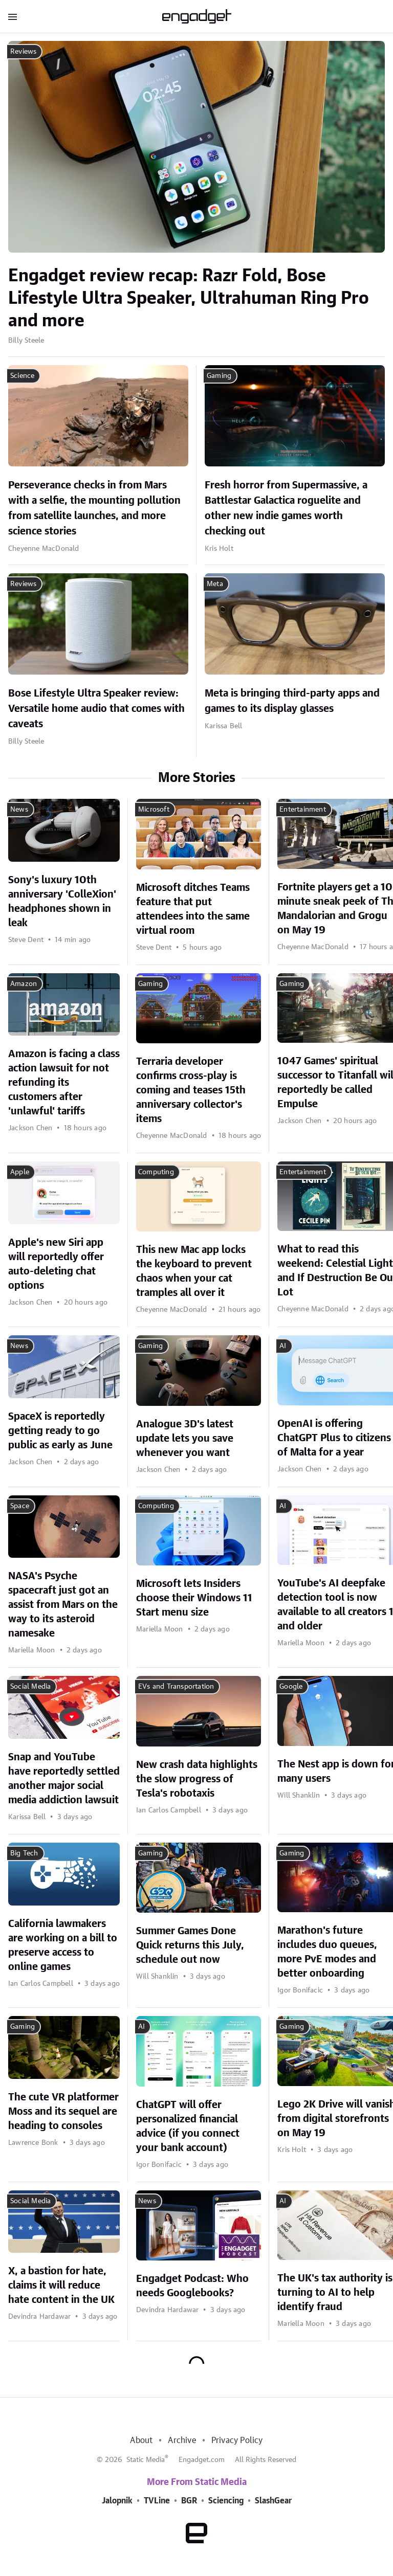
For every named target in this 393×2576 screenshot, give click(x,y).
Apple (19, 1172)
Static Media (145, 2459)
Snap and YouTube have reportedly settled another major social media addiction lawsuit (64, 1778)
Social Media (30, 1686)
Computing (156, 1172)
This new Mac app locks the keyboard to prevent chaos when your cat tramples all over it (194, 1271)
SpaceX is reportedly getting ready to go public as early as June (60, 1431)
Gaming (219, 375)
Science (22, 375)
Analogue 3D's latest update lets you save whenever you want (184, 1438)
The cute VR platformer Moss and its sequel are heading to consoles (63, 2111)
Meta (215, 584)
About (141, 2440)
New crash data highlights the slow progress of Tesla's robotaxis (196, 1779)
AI (282, 1346)
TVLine (157, 2501)
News (19, 809)
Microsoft (153, 809)
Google (290, 1686)
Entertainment (302, 809)
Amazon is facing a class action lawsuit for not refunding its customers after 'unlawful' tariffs (64, 1082)
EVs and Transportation (176, 1686)
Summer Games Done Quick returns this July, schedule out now (190, 1945)
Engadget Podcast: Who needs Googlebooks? (192, 2286)
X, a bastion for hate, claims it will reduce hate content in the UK (61, 2285)
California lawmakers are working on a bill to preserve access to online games (62, 1945)
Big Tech (24, 1853)
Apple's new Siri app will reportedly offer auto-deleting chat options (56, 1264)
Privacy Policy (237, 2440)
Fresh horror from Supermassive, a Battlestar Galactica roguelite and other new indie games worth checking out (286, 508)
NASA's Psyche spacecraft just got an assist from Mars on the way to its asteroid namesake (63, 1605)
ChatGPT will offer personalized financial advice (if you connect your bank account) (187, 2126)
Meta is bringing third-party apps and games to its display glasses (292, 701)
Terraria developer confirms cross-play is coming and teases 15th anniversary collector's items (191, 1090)
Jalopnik (117, 2501)
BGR (189, 2501)
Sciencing (226, 2501)
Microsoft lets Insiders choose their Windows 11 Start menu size (194, 1598)
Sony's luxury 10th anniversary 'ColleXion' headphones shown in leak (62, 901)
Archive (181, 2440)
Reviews (23, 51)
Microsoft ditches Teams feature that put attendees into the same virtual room (193, 909)
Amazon (23, 984)
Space (19, 1506)
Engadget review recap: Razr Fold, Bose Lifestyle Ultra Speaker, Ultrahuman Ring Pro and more (188, 298)
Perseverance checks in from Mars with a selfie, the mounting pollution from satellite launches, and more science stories (94, 508)
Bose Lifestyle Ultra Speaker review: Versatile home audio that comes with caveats (96, 708)
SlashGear (273, 2501)
